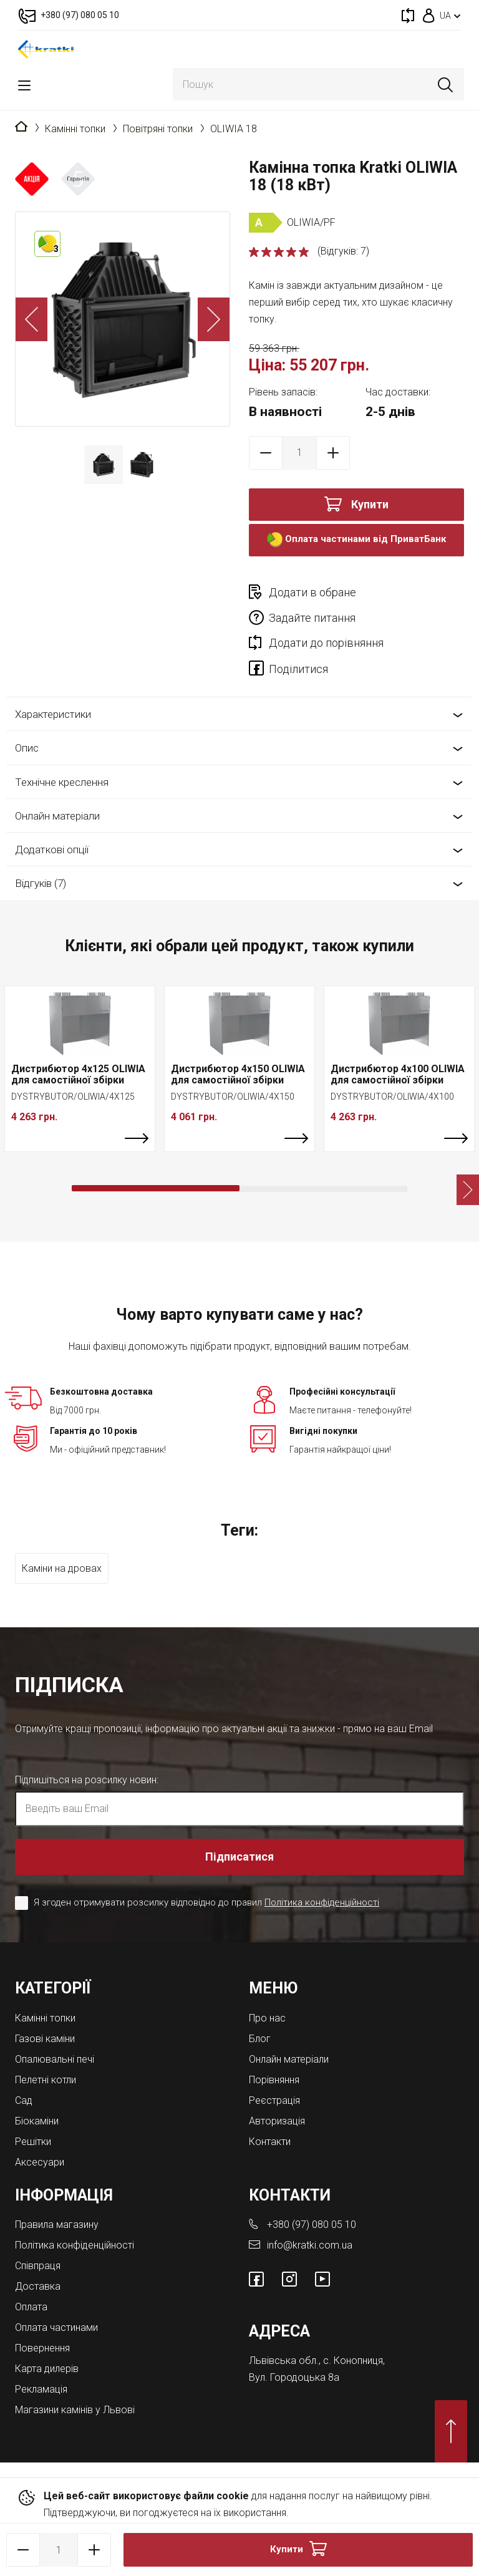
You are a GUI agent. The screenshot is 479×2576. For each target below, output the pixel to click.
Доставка (37, 2286)
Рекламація (41, 2389)
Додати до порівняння (326, 642)
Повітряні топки (158, 129)
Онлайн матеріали (57, 816)
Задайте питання (312, 617)
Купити (370, 504)
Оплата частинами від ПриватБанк (356, 540)
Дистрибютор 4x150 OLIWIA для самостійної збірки (238, 1074)
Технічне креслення (62, 782)
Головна (21, 127)
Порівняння (274, 2080)
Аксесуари (39, 2162)
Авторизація (277, 2121)
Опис (27, 748)
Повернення (42, 2348)
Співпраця (37, 2266)
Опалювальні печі (54, 2059)
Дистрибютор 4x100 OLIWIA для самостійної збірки (398, 1074)
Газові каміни (45, 2039)
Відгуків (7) (40, 883)
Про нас (267, 2018)
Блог (260, 2039)
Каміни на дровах (62, 1568)
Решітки (33, 2141)
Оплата (31, 2307)
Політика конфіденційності (321, 1902)
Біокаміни (37, 2121)
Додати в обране (312, 592)
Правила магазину (57, 2224)
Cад (23, 2100)
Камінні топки (75, 129)
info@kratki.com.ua (309, 2245)
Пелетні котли (45, 2080)
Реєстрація (274, 2100)
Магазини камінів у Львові (75, 2410)
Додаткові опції (52, 849)
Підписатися (239, 1856)
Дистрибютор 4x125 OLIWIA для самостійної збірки (78, 1074)
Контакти (270, 2141)
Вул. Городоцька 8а (294, 2377)
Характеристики (53, 714)
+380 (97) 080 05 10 (311, 2224)
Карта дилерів (47, 2369)
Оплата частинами (56, 2327)
